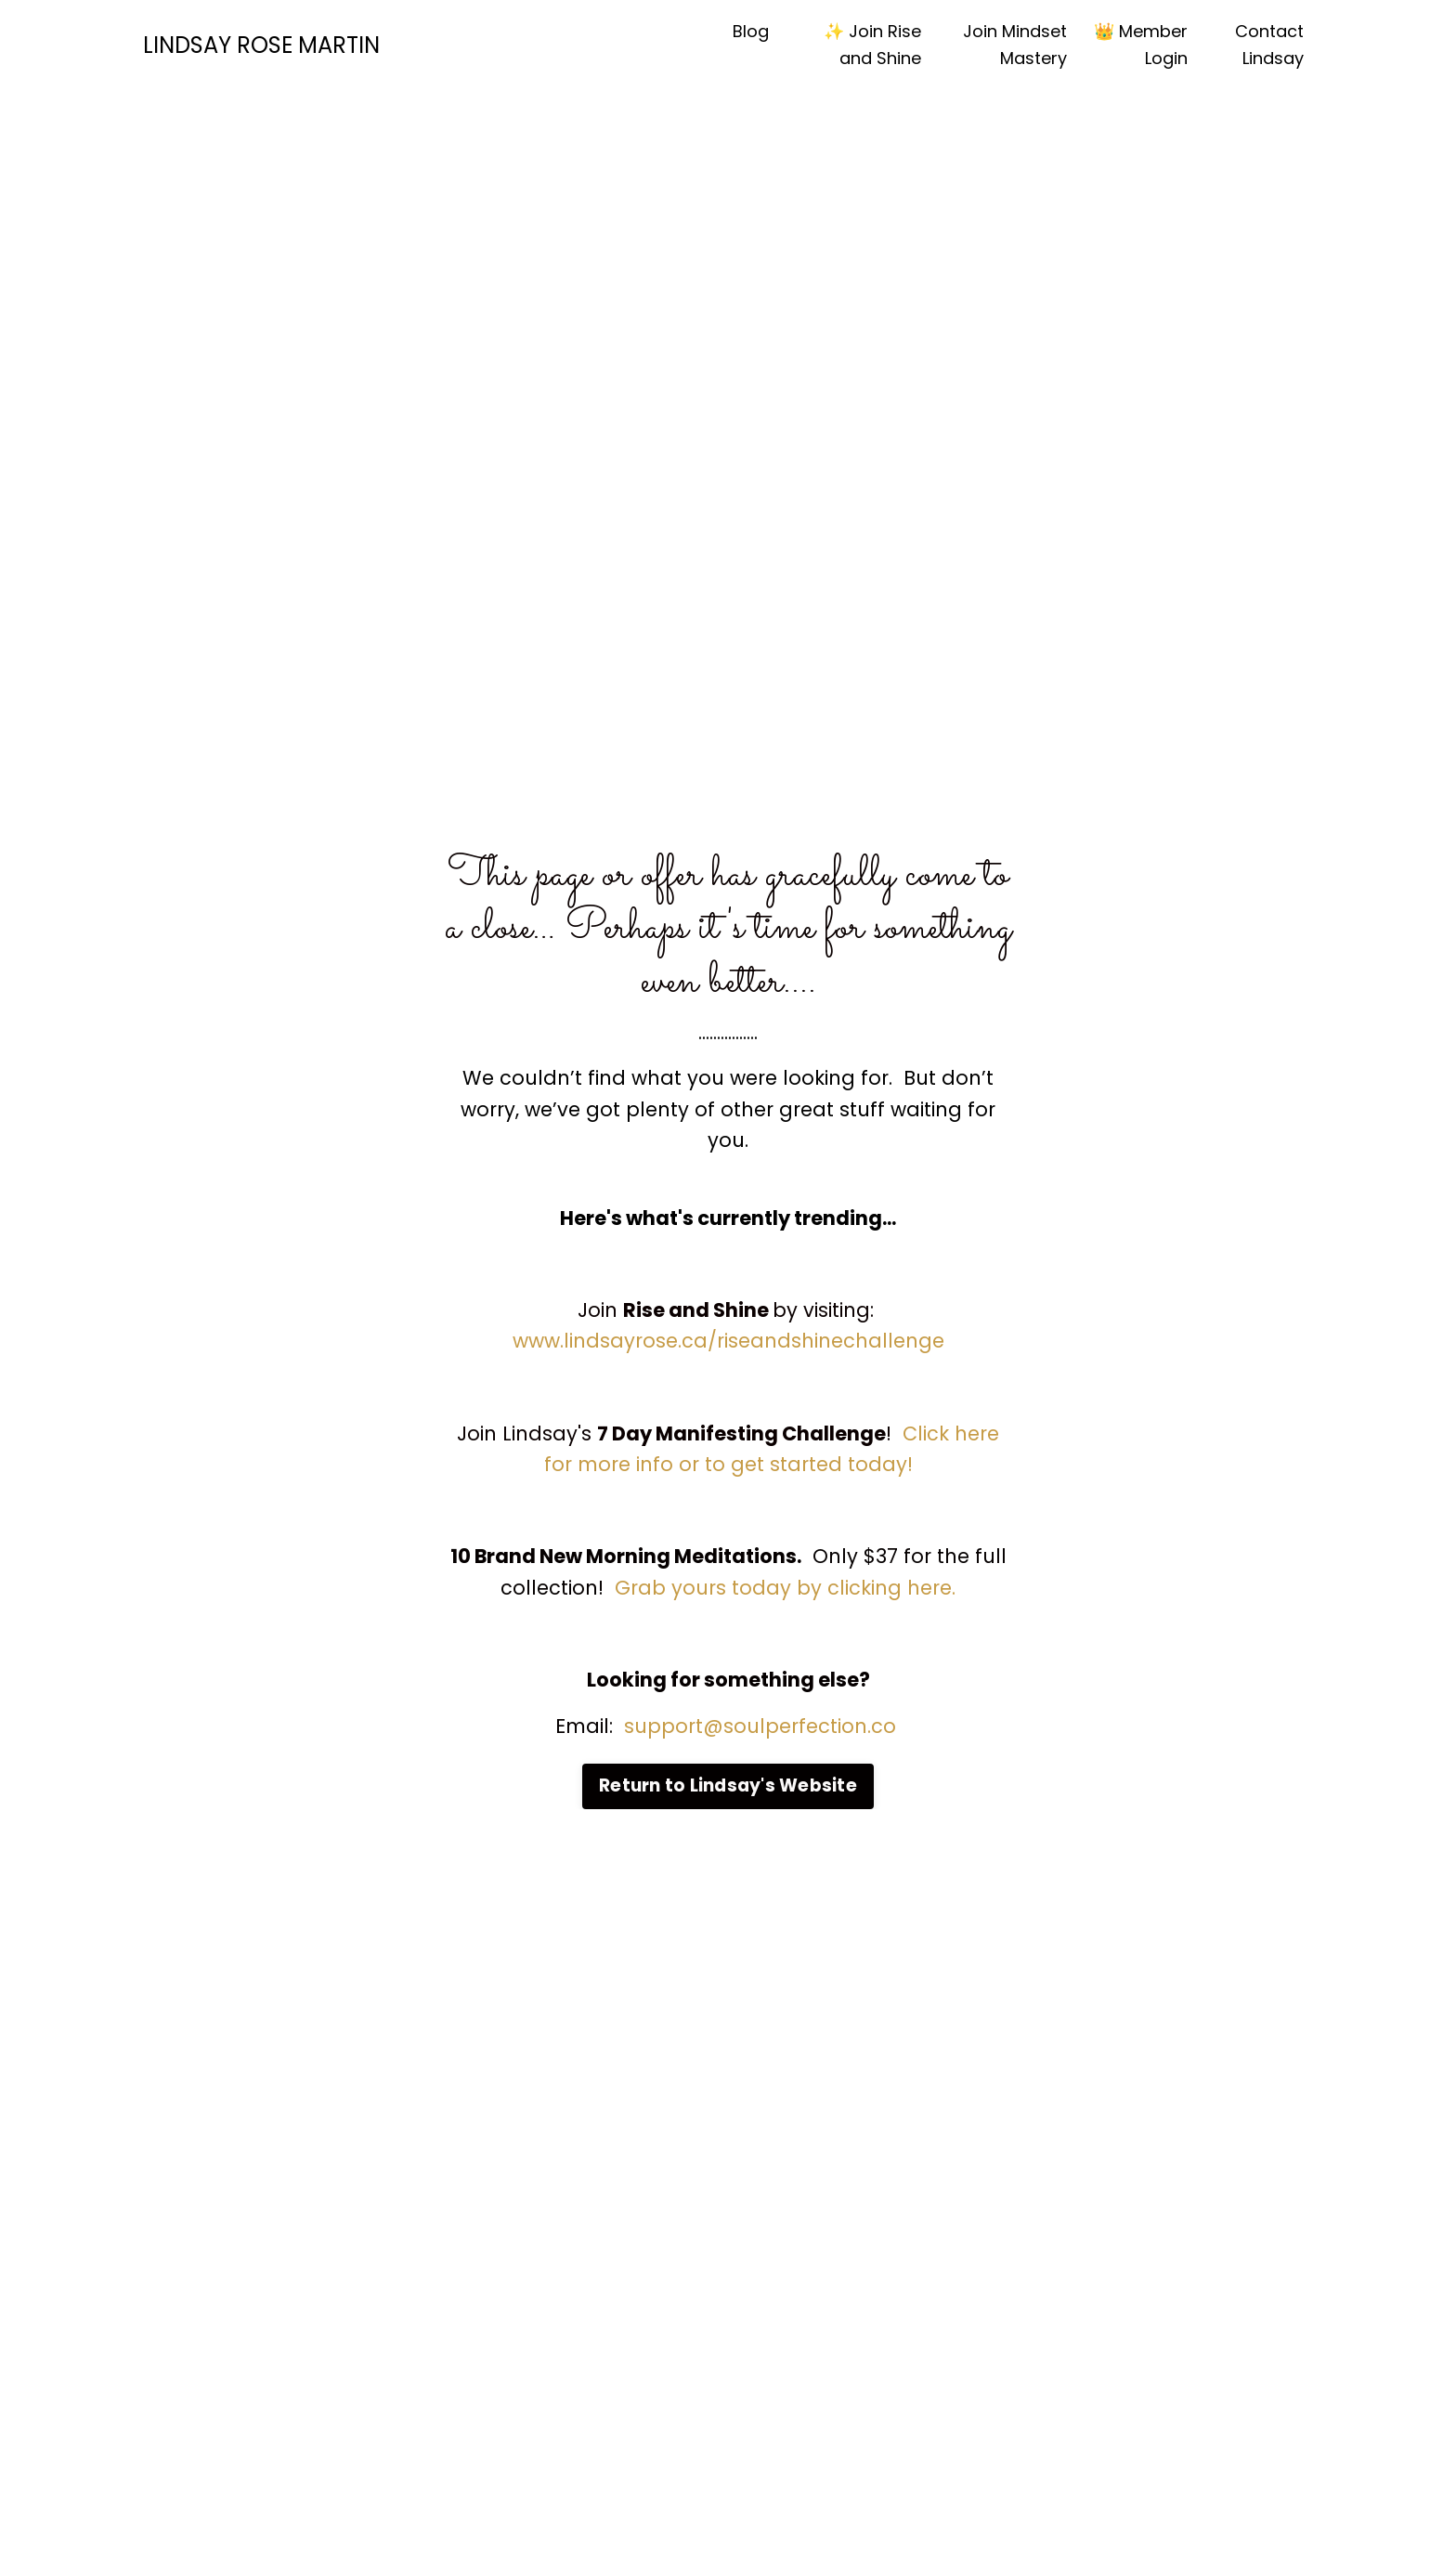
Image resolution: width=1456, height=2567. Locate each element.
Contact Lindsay (1269, 45)
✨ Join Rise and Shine (872, 45)
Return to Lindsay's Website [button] (728, 1785)
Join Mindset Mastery (1015, 45)
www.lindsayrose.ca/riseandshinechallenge (728, 1340)
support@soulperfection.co (763, 1726)
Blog (751, 31)
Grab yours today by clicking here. (785, 1587)
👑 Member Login (1141, 45)
